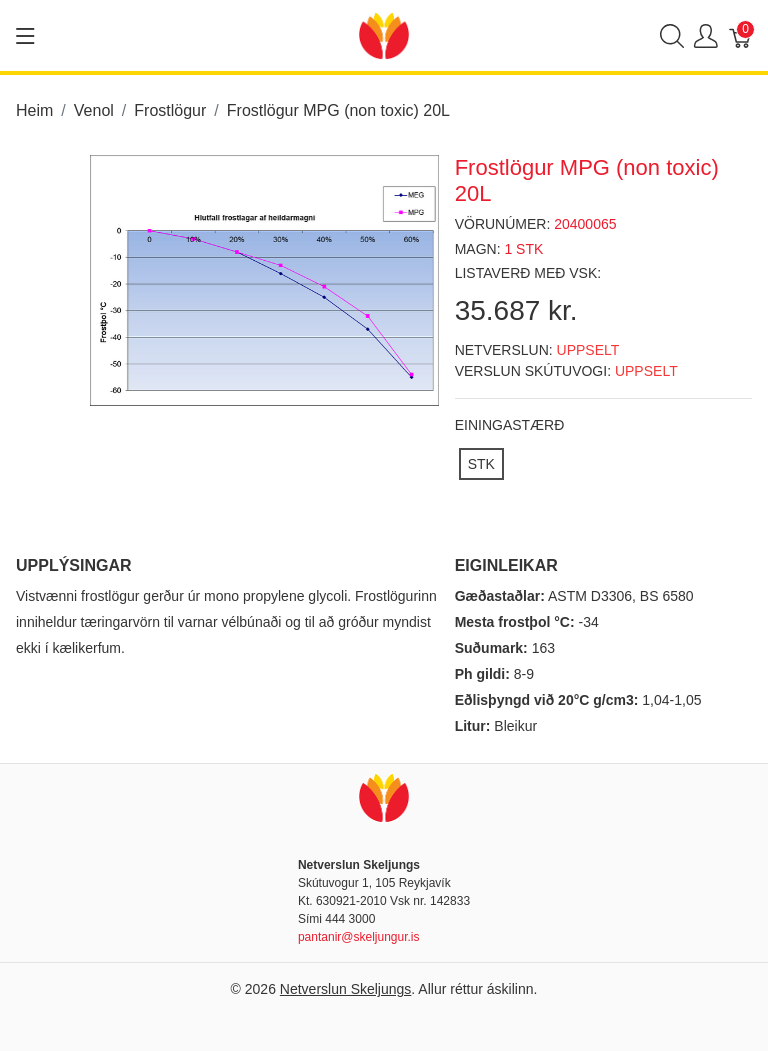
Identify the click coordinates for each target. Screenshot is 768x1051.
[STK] (481, 464)
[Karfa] (741, 35)
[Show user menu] (706, 35)
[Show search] (672, 35)
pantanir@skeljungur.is (359, 937)
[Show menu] (25, 36)
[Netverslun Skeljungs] (384, 34)
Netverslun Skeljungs (346, 989)
